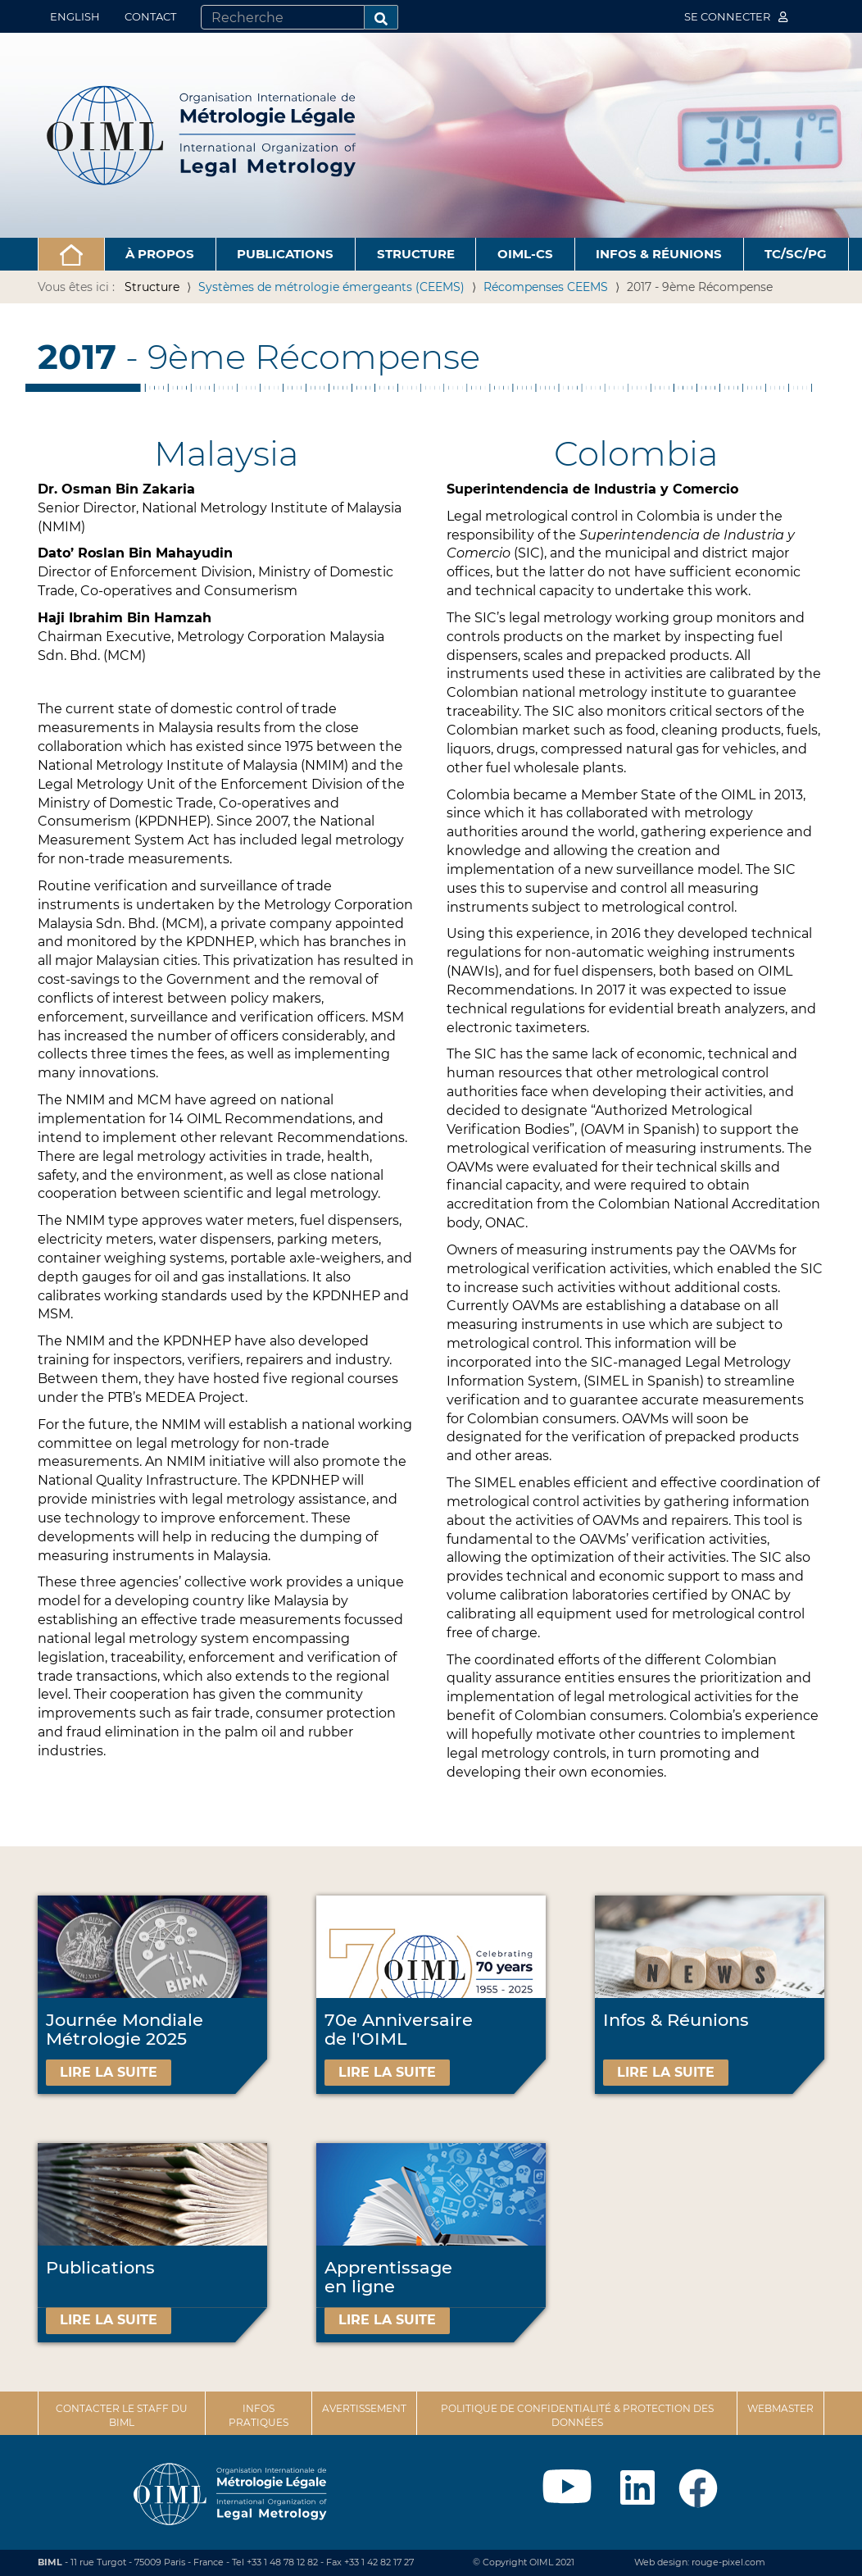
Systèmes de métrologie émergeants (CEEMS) (331, 287)
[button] (71, 254)
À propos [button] (159, 254)
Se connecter (735, 16)
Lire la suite (108, 2072)
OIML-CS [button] (525, 254)
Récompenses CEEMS (545, 287)
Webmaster (780, 2408)
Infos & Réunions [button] (659, 254)
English (75, 16)
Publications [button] (285, 254)
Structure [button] (416, 254)
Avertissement (364, 2408)
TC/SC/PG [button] (795, 254)
